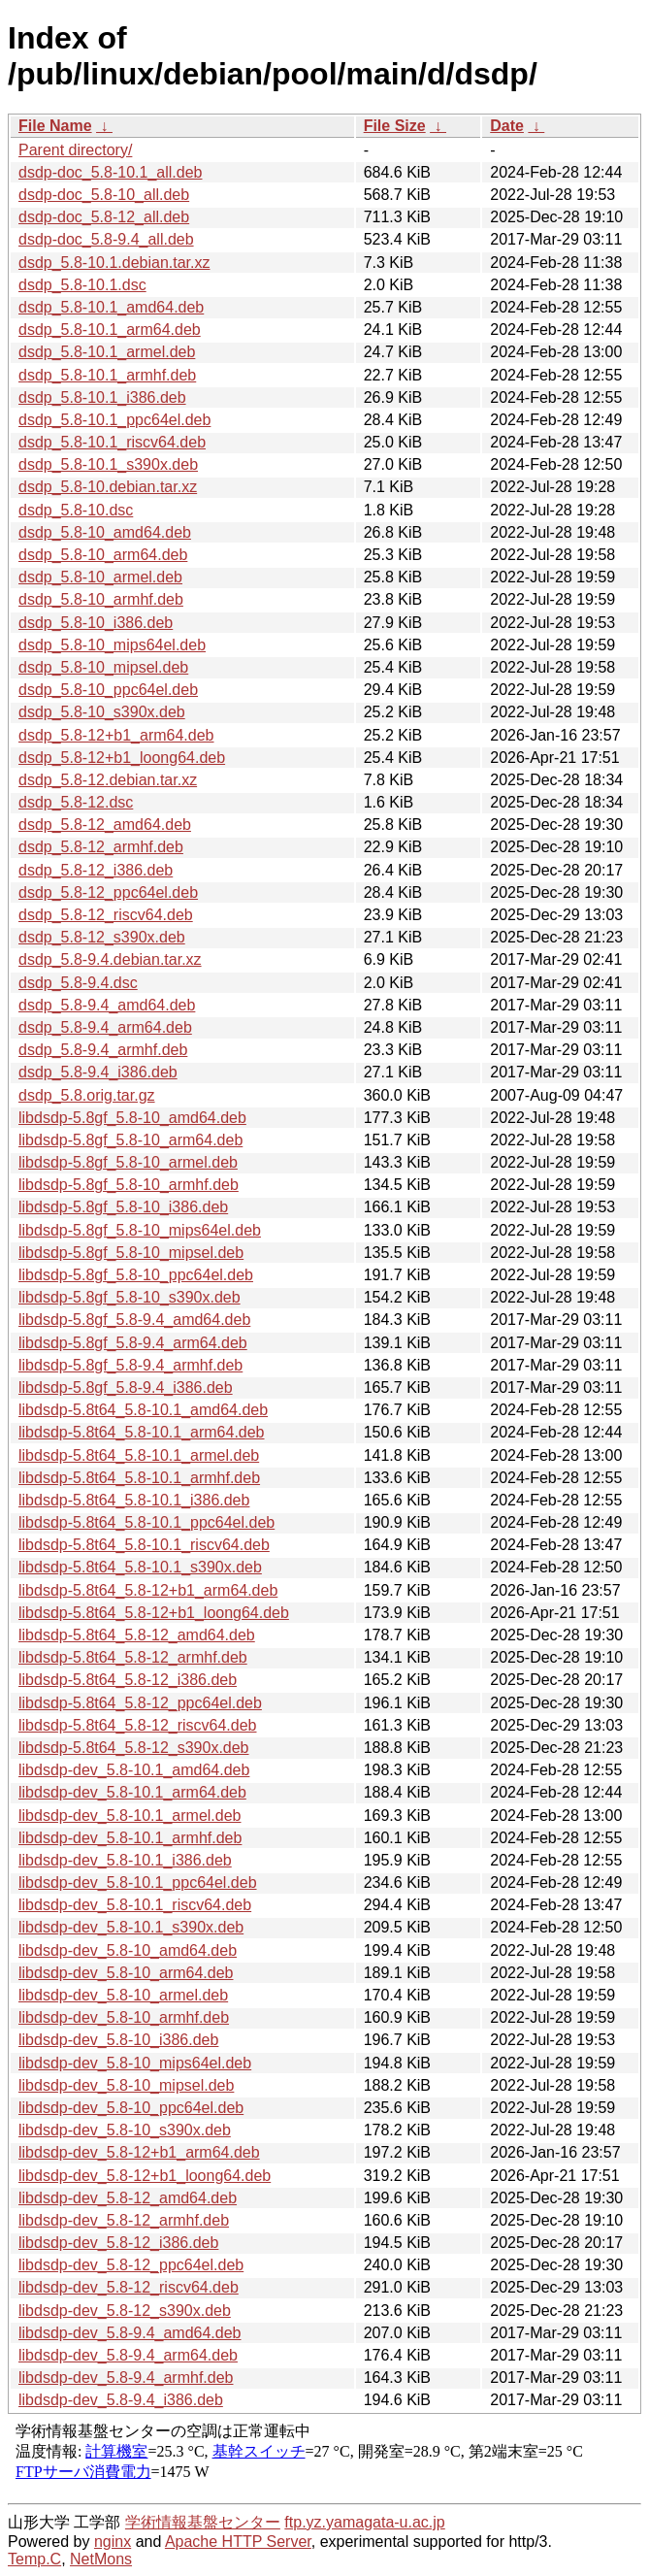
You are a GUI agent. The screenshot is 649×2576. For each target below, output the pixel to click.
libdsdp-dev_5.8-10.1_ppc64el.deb (137, 1882)
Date (507, 125)
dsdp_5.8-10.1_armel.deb (106, 352)
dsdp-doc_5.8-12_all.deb (103, 217)
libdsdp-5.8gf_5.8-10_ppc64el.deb (135, 1275)
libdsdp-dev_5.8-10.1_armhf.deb (130, 1838)
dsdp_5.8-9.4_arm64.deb (105, 1027)
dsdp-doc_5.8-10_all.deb (103, 194)
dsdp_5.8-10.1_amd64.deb (111, 307)
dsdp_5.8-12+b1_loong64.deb (121, 757)
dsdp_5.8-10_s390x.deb (101, 712)
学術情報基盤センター (202, 2522)
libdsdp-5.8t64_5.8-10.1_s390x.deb (140, 1567)
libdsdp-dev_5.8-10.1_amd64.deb (133, 1770)
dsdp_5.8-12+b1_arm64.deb (116, 735)
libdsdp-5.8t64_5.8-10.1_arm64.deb (141, 1432)
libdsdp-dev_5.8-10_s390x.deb (124, 2130)
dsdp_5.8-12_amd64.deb (104, 824)
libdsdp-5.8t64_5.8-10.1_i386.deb (133, 1500)
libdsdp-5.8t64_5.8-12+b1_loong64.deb (153, 1612)
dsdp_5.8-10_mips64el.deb (112, 645)
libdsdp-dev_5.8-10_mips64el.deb (134, 2063)
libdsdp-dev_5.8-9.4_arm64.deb (128, 2355)
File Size (395, 125)
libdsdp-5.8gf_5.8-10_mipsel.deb (130, 1252)
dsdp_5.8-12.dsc (75, 802)
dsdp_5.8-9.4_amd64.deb (106, 1005)
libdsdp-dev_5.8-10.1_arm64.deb (132, 1792)
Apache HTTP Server (238, 2541)
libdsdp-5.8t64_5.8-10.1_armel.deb (138, 1455)
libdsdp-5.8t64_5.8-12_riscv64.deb (137, 1725)
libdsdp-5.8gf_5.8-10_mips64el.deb (139, 1230)
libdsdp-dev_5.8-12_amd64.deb (127, 2198)
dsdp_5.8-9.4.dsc (78, 982)
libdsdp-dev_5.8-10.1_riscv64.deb (134, 1905)
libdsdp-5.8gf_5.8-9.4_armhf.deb (130, 1365)
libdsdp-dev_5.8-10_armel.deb (123, 1995)
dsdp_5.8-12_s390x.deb (101, 937)
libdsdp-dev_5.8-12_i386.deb (118, 2242)
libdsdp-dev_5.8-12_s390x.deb (124, 2310)
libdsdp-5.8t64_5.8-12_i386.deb (127, 1679)
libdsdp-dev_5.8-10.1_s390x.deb (130, 1927)
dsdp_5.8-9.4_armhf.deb (102, 1049)
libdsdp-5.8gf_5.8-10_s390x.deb (129, 1297)
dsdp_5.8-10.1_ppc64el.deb (114, 420)
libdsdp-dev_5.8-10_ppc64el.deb (130, 2107)
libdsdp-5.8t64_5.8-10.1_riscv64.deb (144, 1544)
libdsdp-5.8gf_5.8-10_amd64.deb (132, 1117)
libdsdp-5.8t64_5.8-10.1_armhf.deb (139, 1478)
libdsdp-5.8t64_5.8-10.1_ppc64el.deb (146, 1522)
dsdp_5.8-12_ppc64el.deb (108, 892)
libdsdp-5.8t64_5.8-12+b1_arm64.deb (147, 1590)
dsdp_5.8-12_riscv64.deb (105, 915)
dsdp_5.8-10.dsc (75, 510)
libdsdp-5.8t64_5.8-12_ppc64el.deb (140, 1703)
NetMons (101, 2559)
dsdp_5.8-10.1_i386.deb (102, 397)
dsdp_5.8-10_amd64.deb (104, 532)
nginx (112, 2541)
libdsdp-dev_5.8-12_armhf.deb (123, 2220)
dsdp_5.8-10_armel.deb (100, 577)
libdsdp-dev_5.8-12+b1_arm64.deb (139, 2152)
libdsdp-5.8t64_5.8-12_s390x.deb (133, 1747)
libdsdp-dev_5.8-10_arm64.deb (125, 1973)
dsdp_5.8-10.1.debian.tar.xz (114, 262)
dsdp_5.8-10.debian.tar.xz (107, 487)
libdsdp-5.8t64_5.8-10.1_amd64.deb (143, 1410)
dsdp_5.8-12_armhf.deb (100, 847)
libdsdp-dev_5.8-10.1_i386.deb (125, 1860)
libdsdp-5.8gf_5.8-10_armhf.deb (128, 1184)
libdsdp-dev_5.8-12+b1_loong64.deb (144, 2175)
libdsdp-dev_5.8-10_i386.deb (118, 2039)
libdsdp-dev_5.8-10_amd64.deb (127, 1950)
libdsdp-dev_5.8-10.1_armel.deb (129, 1815)
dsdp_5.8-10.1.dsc (82, 285)
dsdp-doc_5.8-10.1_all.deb (110, 172)
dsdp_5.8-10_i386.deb (95, 622)
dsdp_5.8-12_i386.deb (95, 870)
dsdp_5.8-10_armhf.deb (100, 599)
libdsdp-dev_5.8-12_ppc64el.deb (130, 2265)
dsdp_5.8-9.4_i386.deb (98, 1072)
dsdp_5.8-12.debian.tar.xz (107, 780)
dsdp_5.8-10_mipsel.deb (103, 667)
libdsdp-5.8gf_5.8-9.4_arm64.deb (132, 1343)
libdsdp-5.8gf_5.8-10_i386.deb (123, 1207)
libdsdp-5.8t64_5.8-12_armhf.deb (132, 1657)
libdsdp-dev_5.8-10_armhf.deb (123, 2017)
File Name (55, 125)
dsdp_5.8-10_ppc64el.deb (108, 689)
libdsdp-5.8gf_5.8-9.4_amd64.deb (134, 1319)
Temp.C (34, 2559)
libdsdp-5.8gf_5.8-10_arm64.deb (130, 1140)
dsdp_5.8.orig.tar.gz (86, 1095)
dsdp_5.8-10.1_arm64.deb (109, 329)
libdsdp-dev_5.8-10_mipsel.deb (126, 2085)
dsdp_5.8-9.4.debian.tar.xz (110, 959)
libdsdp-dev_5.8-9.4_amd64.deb (130, 2333)
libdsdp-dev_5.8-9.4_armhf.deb (125, 2377)
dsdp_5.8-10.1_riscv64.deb (112, 442)
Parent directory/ (75, 150)
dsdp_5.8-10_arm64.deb (102, 554)
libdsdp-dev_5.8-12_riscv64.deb (128, 2287)
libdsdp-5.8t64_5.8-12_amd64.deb (136, 1635)
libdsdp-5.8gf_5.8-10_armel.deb (128, 1162)
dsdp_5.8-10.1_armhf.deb (107, 375)
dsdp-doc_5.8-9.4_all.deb (106, 239)
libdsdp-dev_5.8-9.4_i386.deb (120, 2400)
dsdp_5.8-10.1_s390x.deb (108, 464)
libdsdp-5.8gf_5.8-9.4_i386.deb (125, 1387)
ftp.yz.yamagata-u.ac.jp (364, 2522)
